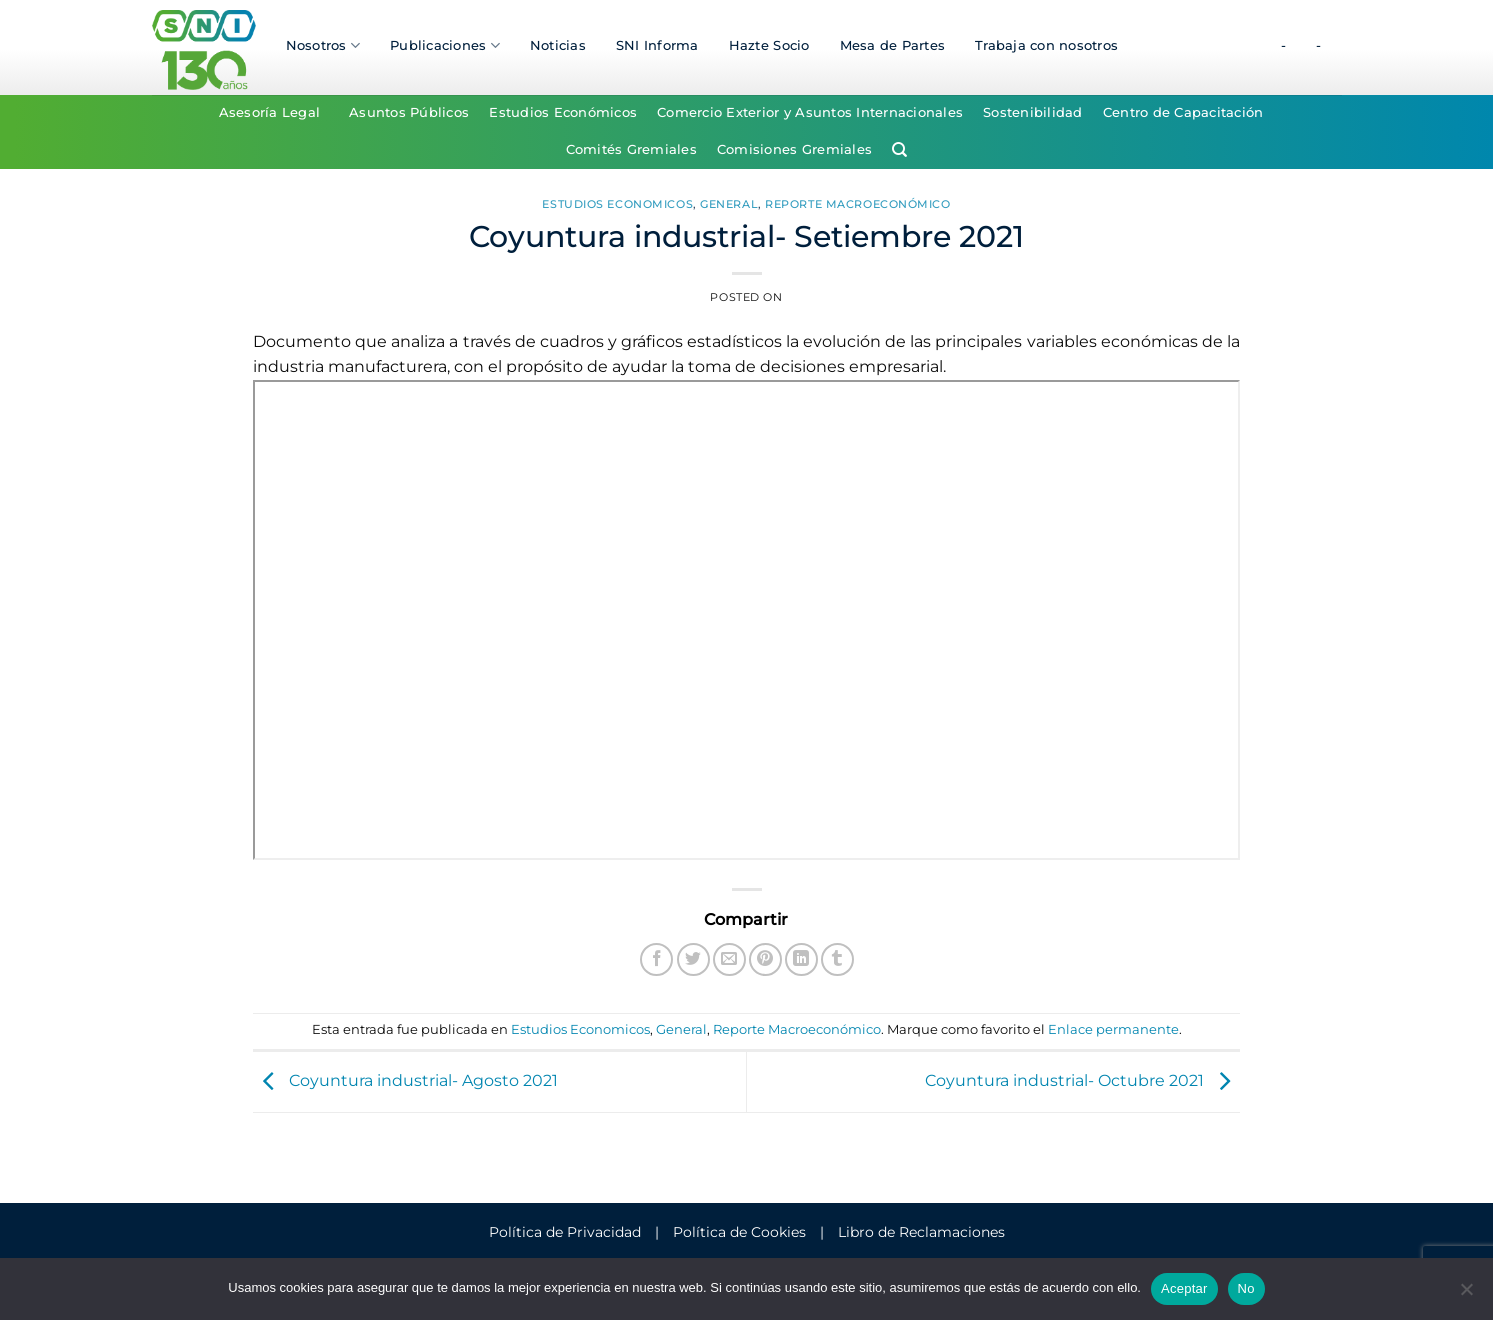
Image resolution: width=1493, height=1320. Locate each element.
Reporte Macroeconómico (857, 204)
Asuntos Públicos (409, 112)
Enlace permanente (1113, 1029)
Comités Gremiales (631, 149)
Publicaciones (445, 45)
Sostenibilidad (1033, 112)
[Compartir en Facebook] (656, 959)
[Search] (899, 150)
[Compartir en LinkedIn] (801, 959)
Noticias (558, 45)
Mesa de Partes (893, 45)
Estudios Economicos (617, 204)
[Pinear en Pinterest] (765, 959)
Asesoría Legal (270, 112)
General (729, 204)
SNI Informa (657, 45)
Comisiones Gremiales (794, 149)
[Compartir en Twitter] (693, 959)
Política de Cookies (739, 1232)
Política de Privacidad (565, 1232)
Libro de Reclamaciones (921, 1232)
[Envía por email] (729, 959)
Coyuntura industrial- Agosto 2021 (405, 1080)
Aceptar (1184, 1288)
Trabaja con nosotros (1046, 45)
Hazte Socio (769, 45)
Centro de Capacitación (1183, 112)
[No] (1466, 1295)
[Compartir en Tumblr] (837, 959)
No (1246, 1288)
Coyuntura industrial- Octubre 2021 (1082, 1080)
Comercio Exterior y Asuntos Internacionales (810, 112)
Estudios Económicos (563, 112)
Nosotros (323, 45)
